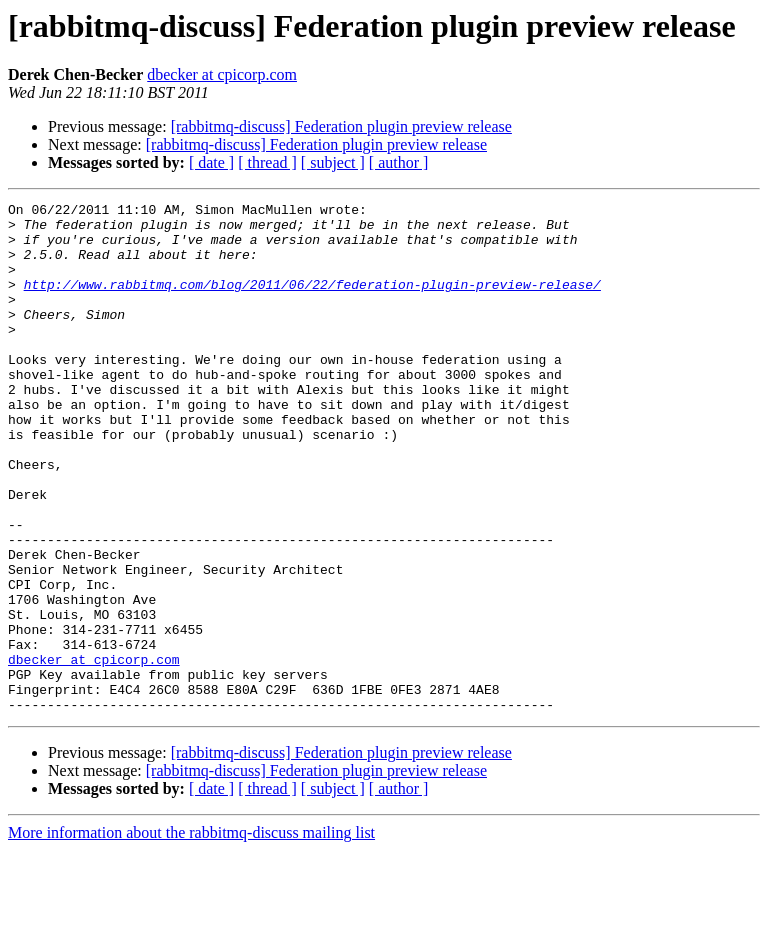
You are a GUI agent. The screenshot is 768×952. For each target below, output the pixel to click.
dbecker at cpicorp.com (222, 74)
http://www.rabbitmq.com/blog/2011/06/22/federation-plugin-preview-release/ (312, 302)
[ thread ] (267, 162)
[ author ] (399, 162)
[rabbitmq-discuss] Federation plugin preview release (341, 126)
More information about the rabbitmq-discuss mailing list (191, 934)
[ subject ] (333, 162)
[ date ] (211, 162)
